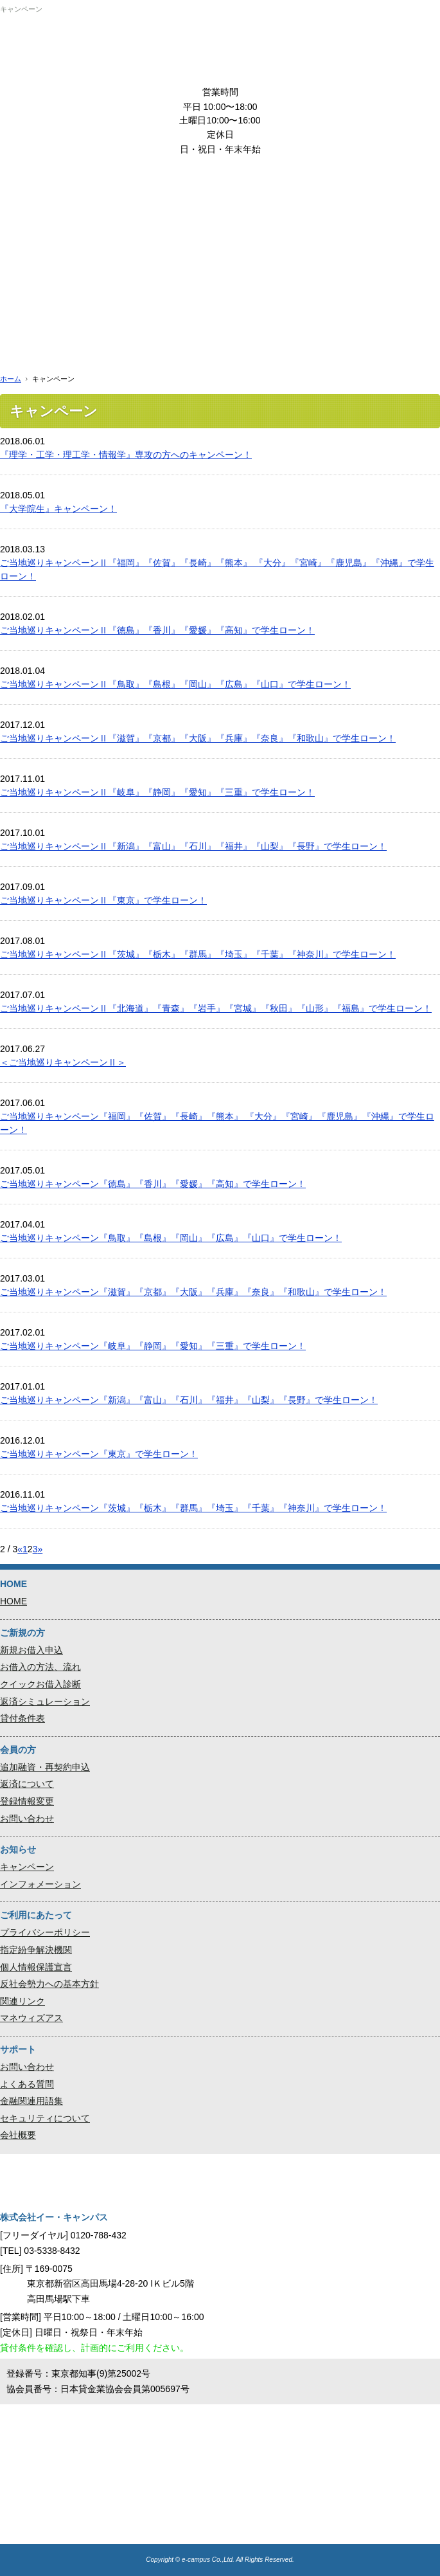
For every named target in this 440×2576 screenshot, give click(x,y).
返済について (27, 1784)
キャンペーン (27, 1867)
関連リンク (22, 2001)
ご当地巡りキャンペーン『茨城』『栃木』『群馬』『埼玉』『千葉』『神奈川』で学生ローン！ (193, 1508)
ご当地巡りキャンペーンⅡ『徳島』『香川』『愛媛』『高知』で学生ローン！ (157, 630)
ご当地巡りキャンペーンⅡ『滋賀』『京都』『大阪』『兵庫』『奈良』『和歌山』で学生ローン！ (198, 738)
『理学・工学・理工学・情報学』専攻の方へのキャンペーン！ (126, 454)
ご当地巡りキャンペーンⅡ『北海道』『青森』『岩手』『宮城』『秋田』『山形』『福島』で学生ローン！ (216, 1008)
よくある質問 (27, 2084)
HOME (13, 1601)
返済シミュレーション (45, 1701)
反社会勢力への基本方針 (49, 1984)
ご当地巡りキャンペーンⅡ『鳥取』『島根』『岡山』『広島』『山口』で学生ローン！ (175, 684)
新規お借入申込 (31, 1650)
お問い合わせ (27, 1818)
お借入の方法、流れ (40, 1667)
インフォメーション (40, 1884)
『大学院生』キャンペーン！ (58, 508)
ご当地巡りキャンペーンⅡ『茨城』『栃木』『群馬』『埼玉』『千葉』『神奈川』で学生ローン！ (198, 954)
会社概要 (18, 2135)
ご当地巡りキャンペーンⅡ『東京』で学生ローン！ (103, 900)
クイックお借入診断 (40, 1684)
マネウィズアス (31, 2018)
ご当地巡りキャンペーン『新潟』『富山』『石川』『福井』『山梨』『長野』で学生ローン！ (189, 1400)
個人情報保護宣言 (36, 1967)
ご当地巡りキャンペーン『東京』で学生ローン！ (99, 1454)
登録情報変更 (27, 1801)
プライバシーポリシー (45, 1932)
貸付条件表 (22, 1718)
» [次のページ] (39, 1549)
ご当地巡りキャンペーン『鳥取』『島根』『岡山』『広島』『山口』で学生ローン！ (171, 1238)
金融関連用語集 (31, 2101)
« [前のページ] (19, 1549)
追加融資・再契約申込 (45, 1767)
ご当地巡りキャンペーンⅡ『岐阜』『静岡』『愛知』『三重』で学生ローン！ (157, 792)
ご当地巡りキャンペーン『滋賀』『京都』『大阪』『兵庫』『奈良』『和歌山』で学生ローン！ (193, 1292)
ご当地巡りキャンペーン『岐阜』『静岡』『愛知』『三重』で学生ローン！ (153, 1346)
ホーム (10, 379)
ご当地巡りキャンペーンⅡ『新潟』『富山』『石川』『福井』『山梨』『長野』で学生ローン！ (193, 846)
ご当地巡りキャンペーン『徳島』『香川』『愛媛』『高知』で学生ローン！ (153, 1184)
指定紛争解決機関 (36, 1950)
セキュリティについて (45, 2118)
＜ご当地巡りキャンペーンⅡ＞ (63, 1062)
